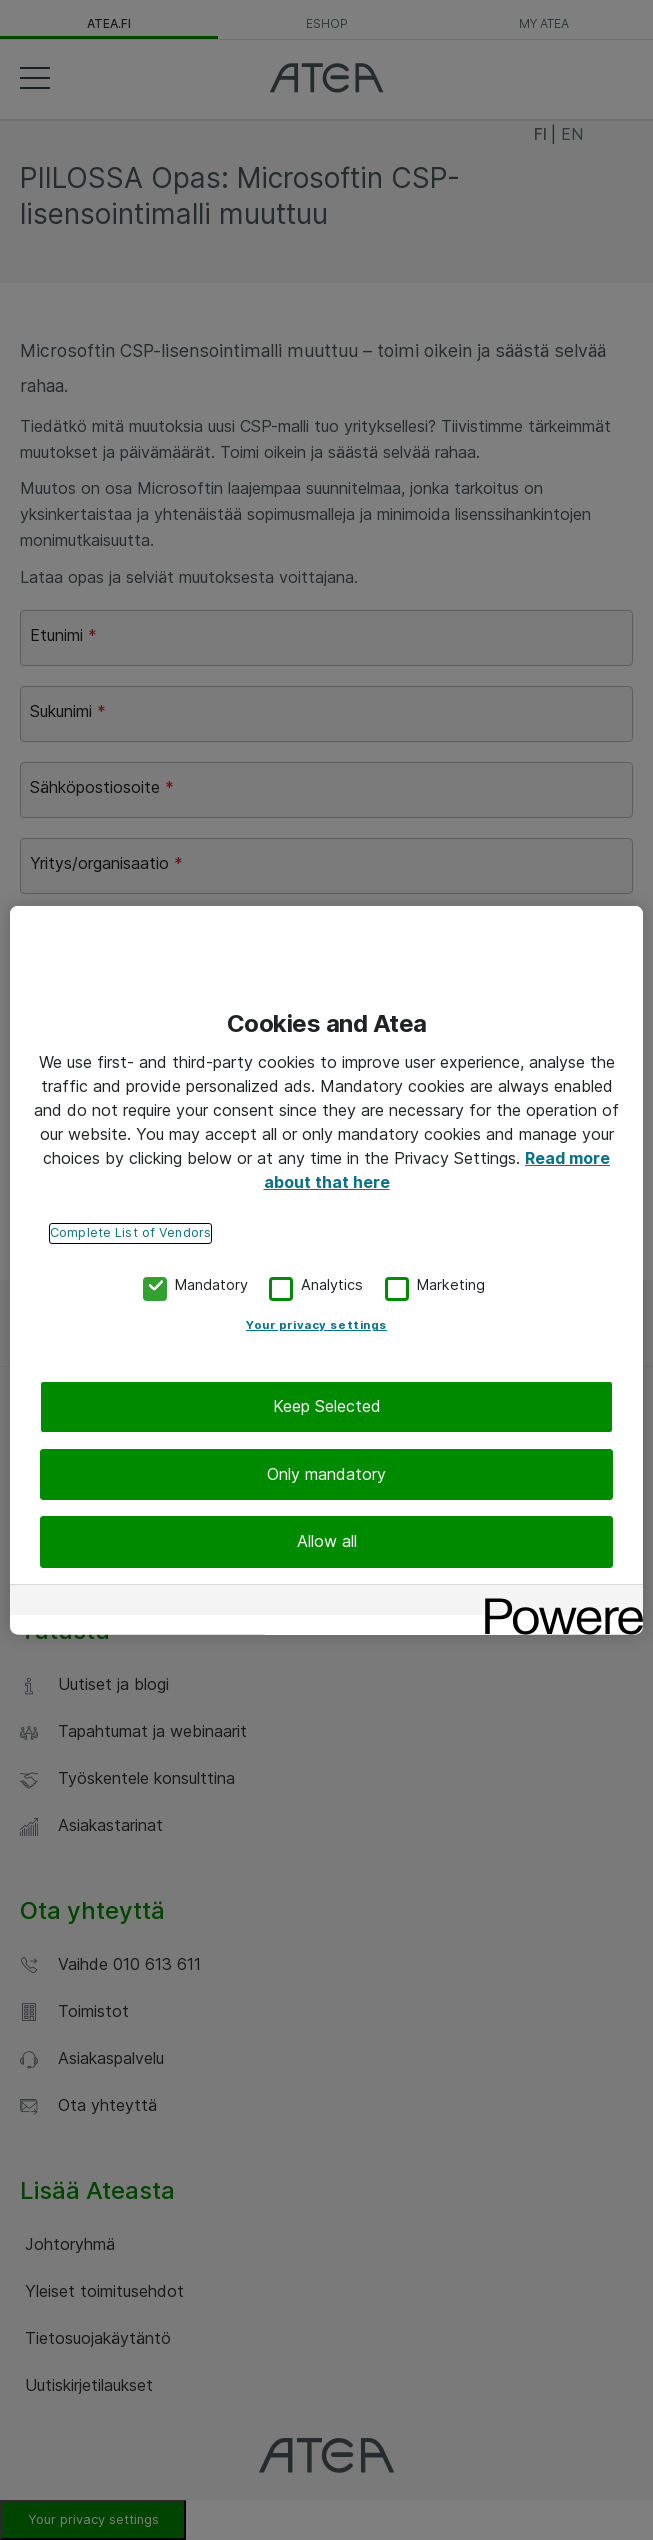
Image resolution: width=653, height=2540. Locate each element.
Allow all (327, 1541)
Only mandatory (326, 1474)
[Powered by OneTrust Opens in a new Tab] (557, 1601)
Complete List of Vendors (130, 1232)
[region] (326, 1270)
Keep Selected (327, 1406)
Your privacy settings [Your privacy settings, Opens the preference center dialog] (316, 1325)
